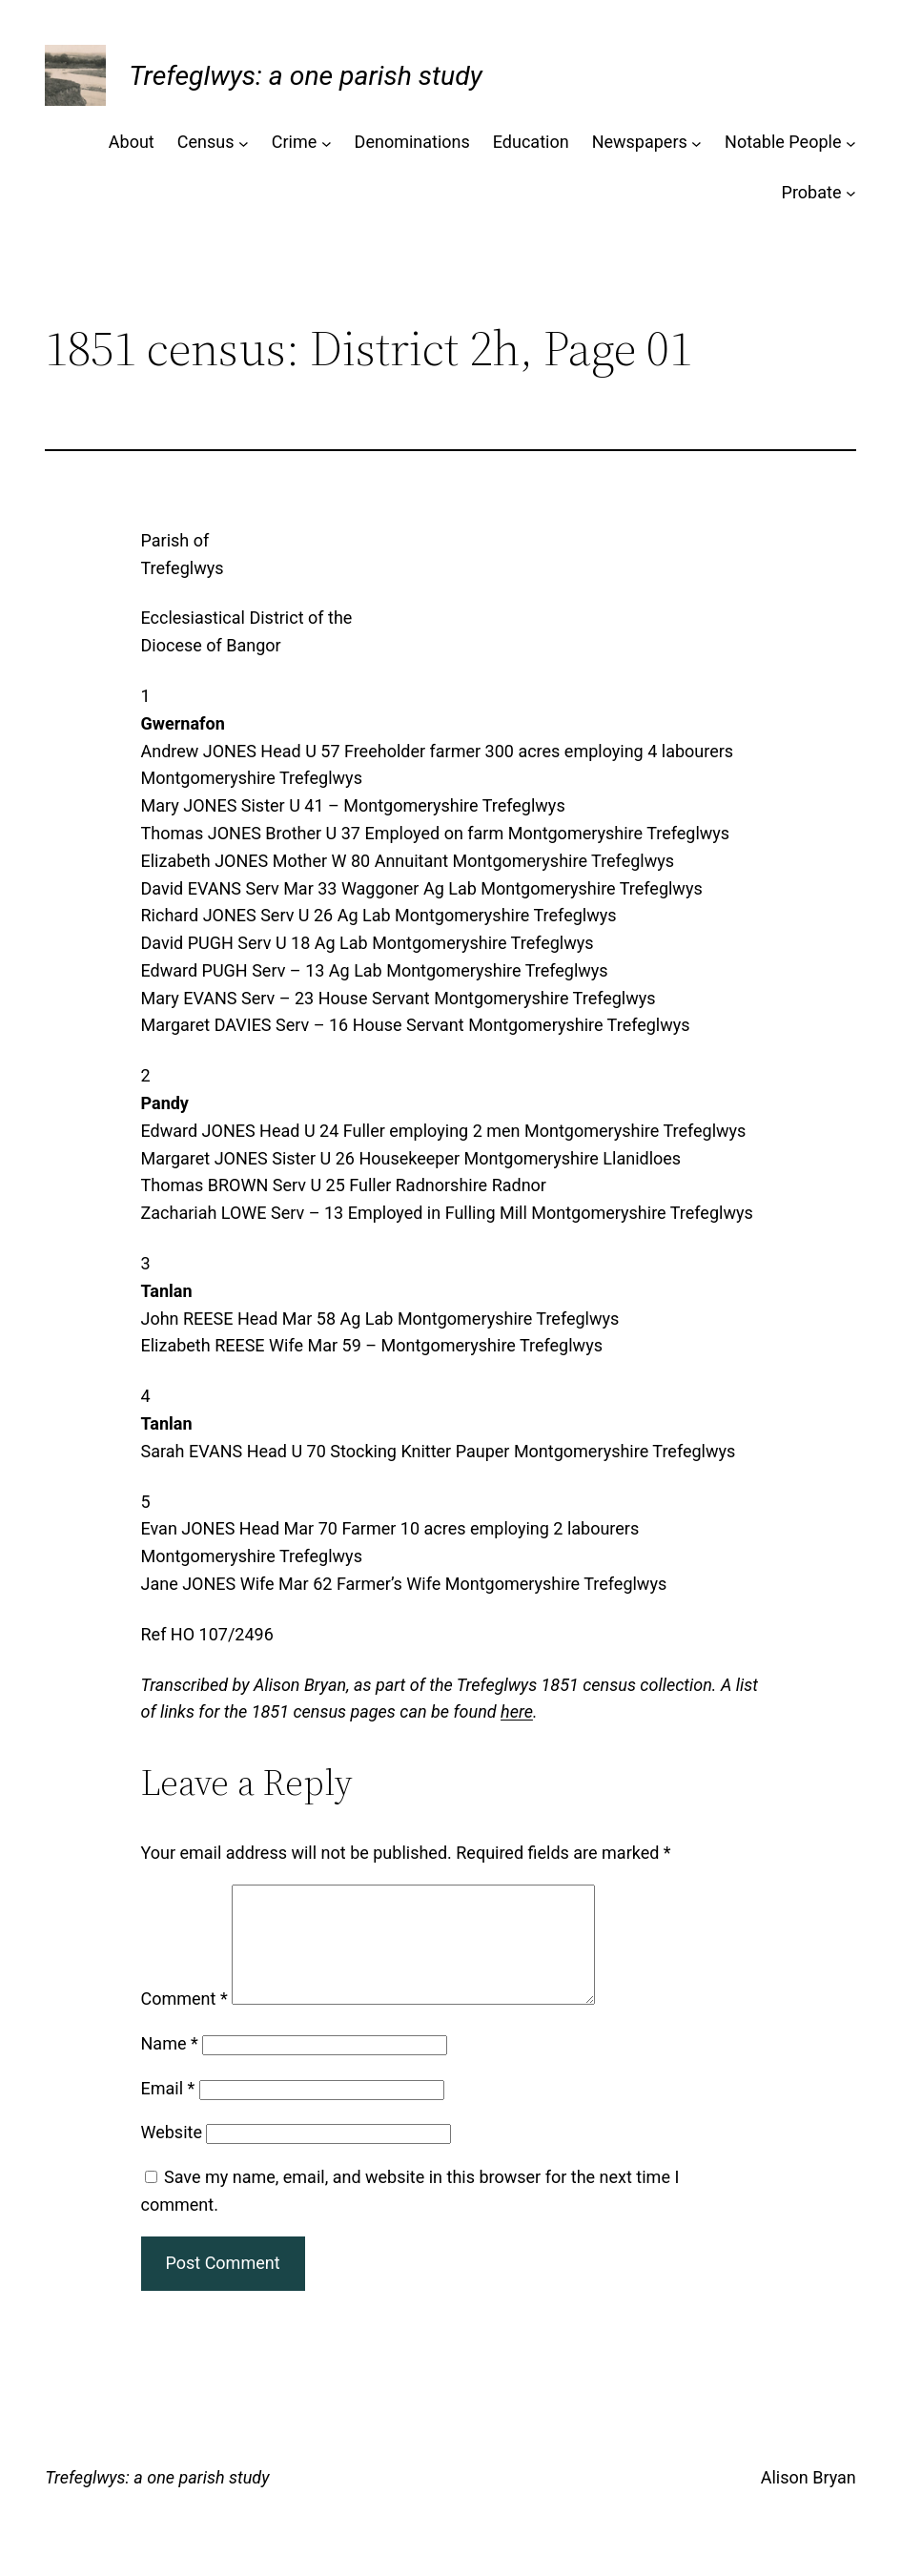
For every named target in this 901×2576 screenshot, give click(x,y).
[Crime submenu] (326, 142)
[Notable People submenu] (851, 142)
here (517, 1711)
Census (206, 142)
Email (168, 2111)
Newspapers (639, 142)
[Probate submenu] (851, 193)
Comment (184, 2021)
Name (169, 2066)
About (131, 142)
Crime (294, 142)
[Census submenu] (243, 142)
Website (171, 2155)
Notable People (783, 142)
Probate (812, 192)
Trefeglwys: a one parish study (305, 76)
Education (531, 142)
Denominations (412, 142)
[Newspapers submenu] (696, 142)
